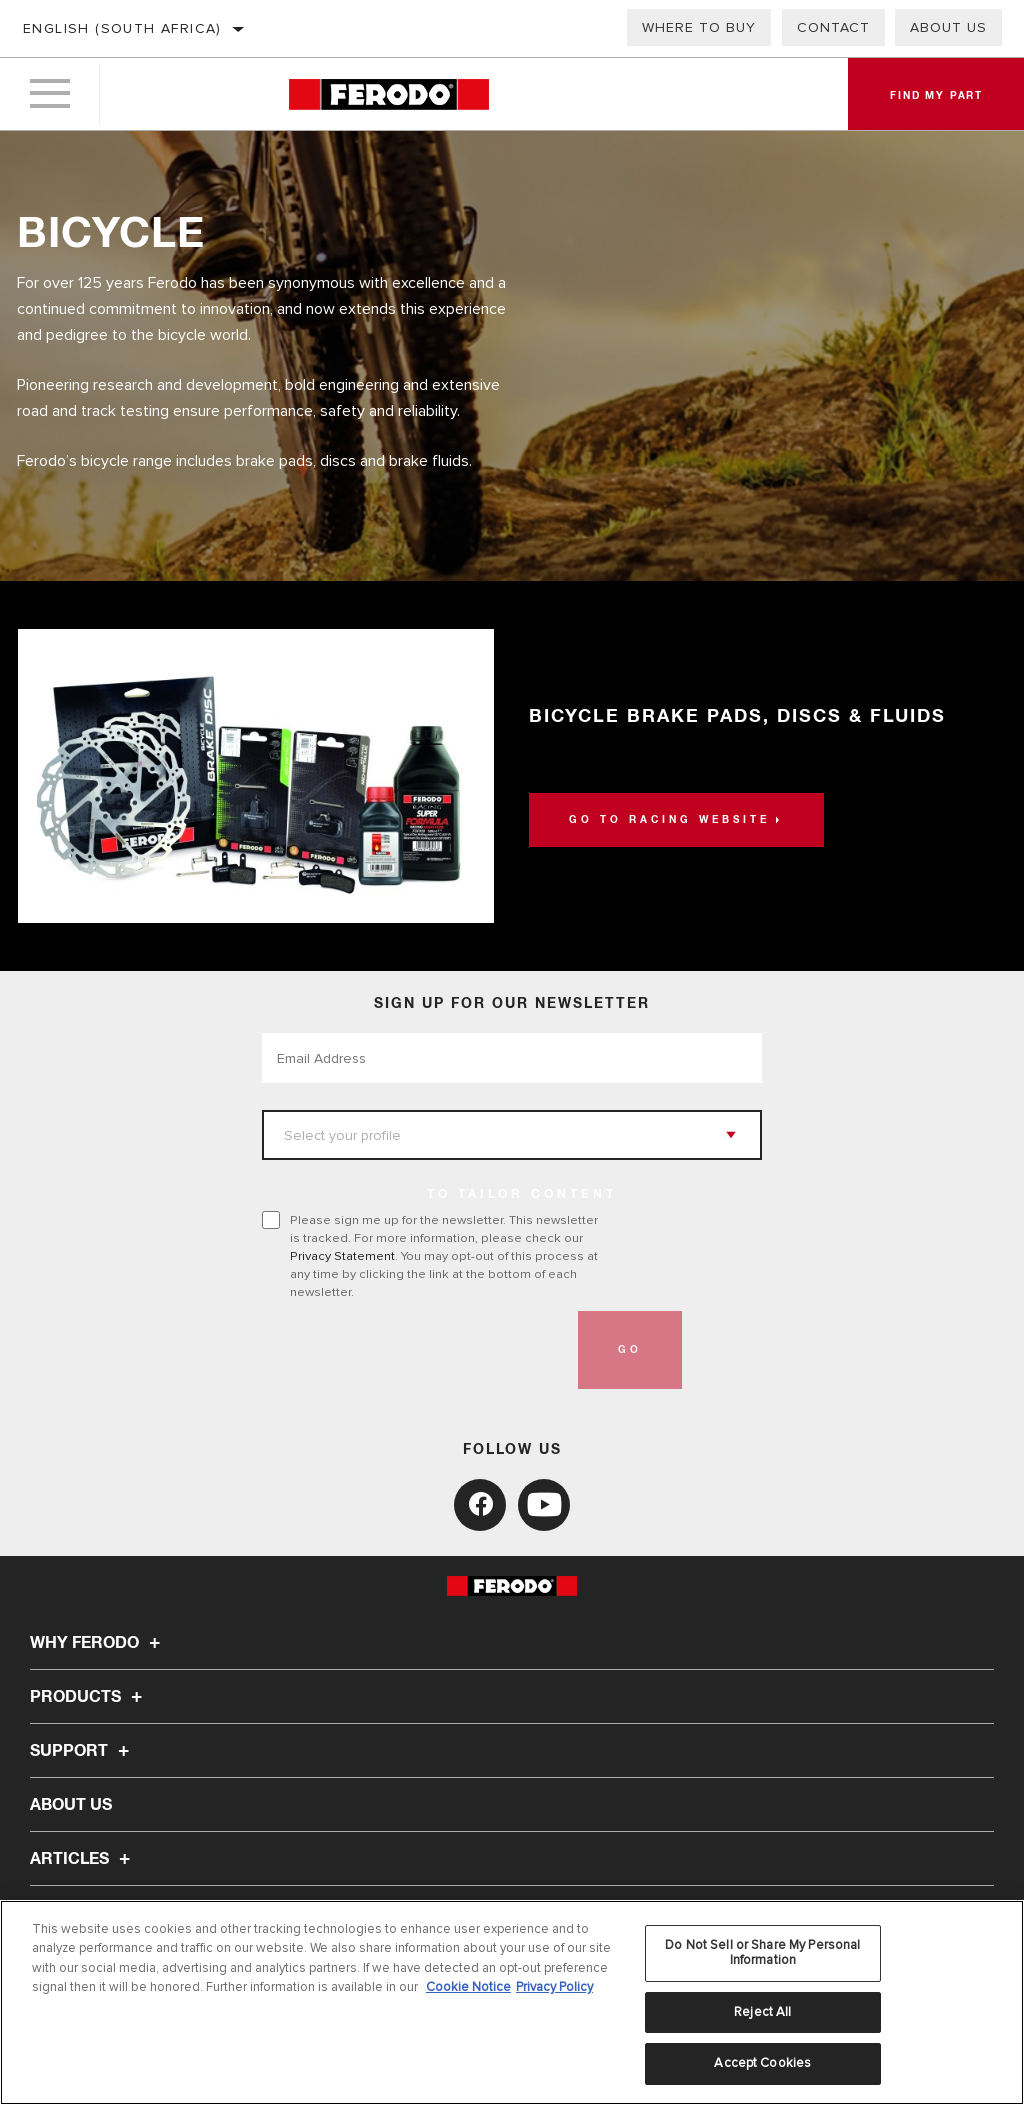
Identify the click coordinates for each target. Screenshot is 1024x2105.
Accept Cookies (762, 2063)
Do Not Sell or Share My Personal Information (762, 1953)
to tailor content (522, 1195)
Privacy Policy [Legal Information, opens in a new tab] (554, 1987)
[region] (512, 2002)
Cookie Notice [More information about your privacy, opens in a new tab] (468, 1987)
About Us (71, 1805)
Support (82, 1751)
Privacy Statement (342, 1256)
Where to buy (699, 27)
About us (948, 27)
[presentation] (414, 1350)
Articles (83, 1859)
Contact (833, 27)
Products (89, 1697)
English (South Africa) (122, 28)
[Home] (388, 94)
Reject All (762, 2012)
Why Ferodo (98, 1643)
